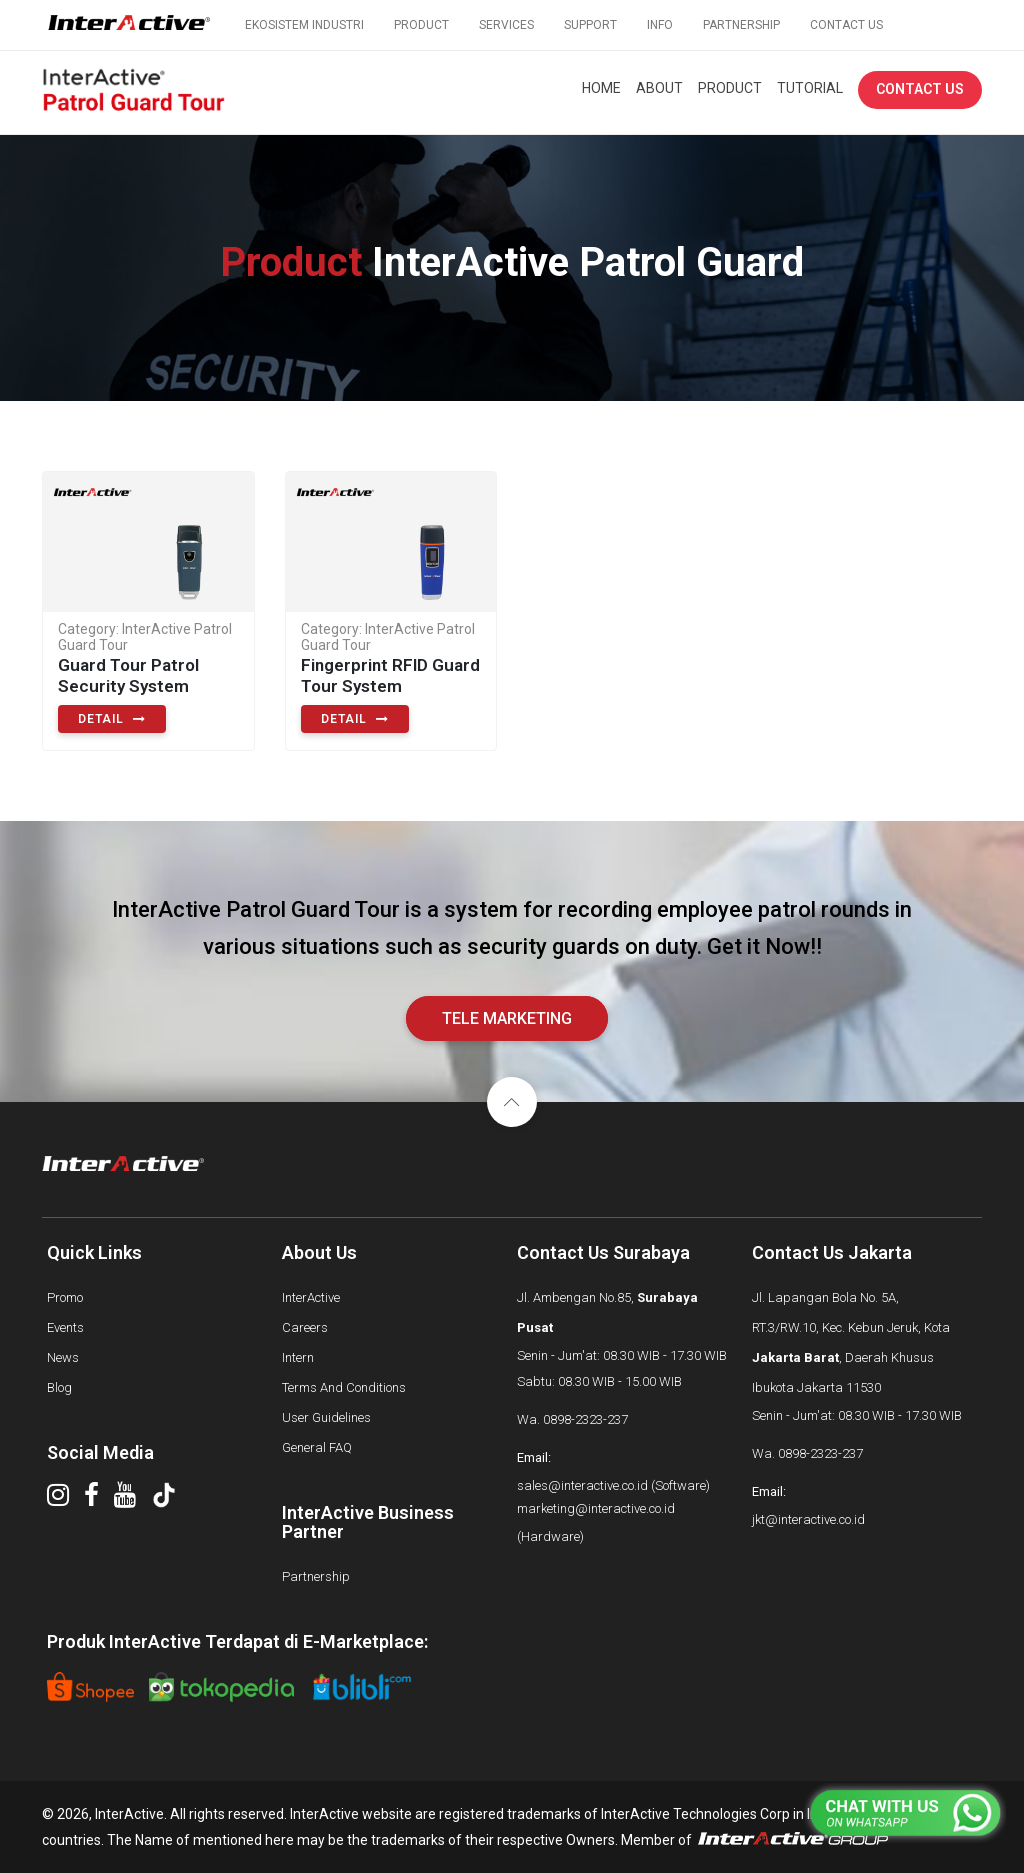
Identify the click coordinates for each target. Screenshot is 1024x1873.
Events (65, 1327)
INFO (660, 25)
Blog (59, 1387)
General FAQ (317, 1447)
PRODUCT (421, 25)
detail (112, 719)
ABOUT (659, 88)
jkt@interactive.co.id (808, 1519)
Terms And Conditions (344, 1387)
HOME (601, 88)
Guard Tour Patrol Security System (128, 675)
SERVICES (506, 25)
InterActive (311, 1297)
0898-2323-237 (585, 1419)
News (63, 1357)
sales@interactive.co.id (582, 1485)
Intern (298, 1357)
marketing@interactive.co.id (596, 1508)
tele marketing (507, 1018)
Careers (305, 1327)
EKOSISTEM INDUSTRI (304, 25)
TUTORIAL (810, 88)
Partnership (316, 1576)
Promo (65, 1297)
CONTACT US (846, 25)
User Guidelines (326, 1417)
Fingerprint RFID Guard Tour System (390, 675)
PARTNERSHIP (741, 25)
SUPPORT (590, 25)
